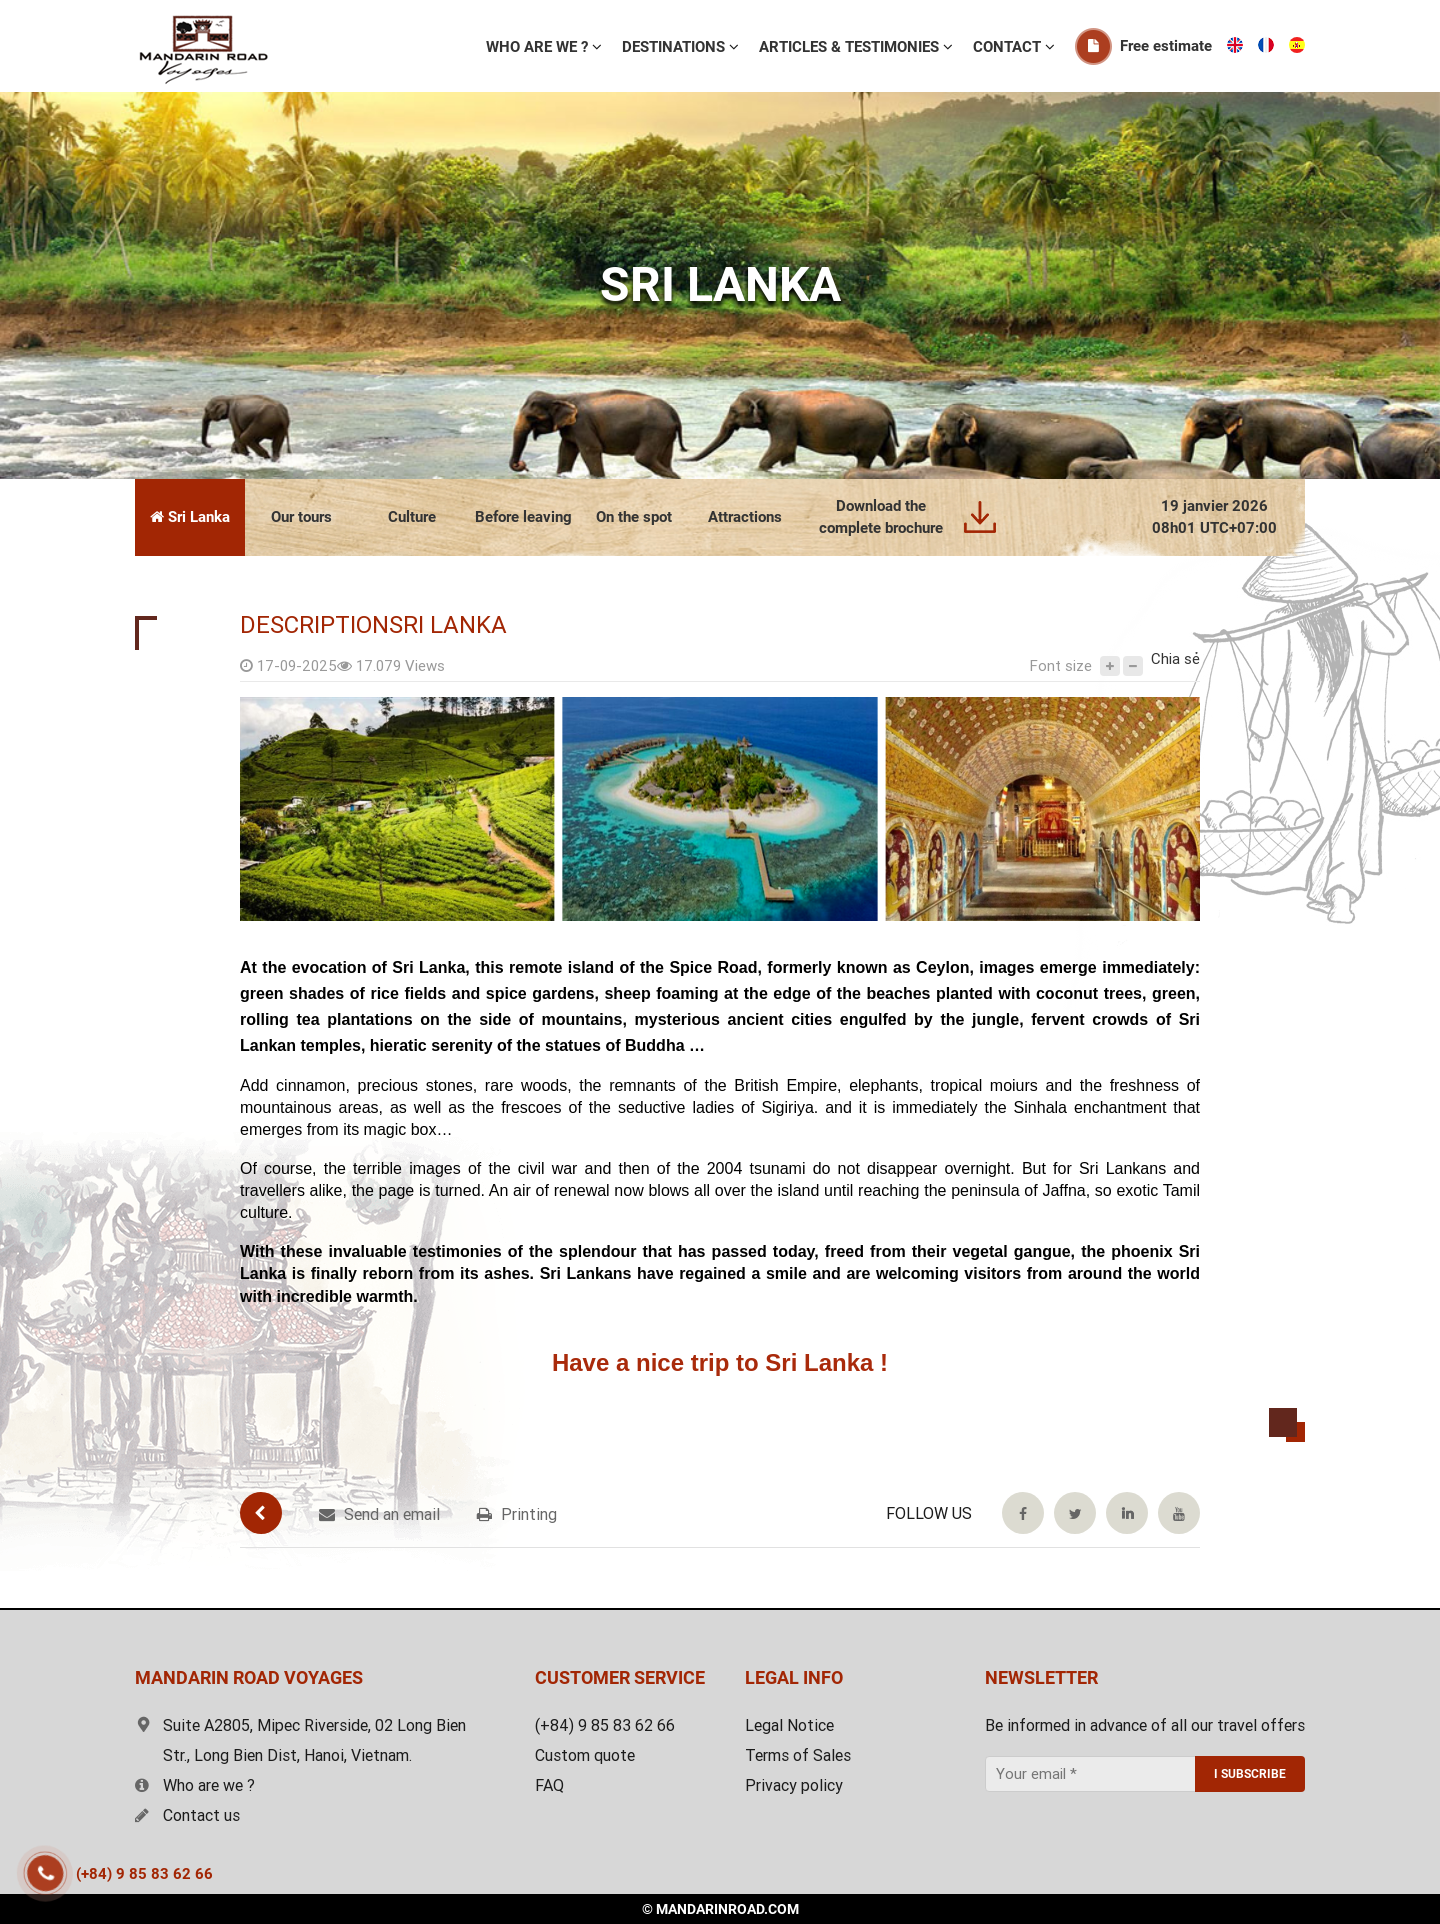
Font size (1061, 666)
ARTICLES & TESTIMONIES (851, 47)
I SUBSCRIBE (1250, 1774)
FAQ (549, 1785)
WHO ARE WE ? (539, 47)
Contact (1009, 47)
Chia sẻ (1175, 659)
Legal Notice (789, 1725)
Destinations (675, 47)
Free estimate (1166, 46)
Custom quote (585, 1755)
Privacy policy (794, 1785)
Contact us (187, 1815)
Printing (517, 1514)
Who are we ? (195, 1785)
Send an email (379, 1514)
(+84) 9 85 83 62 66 (144, 1874)
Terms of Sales (798, 1755)
